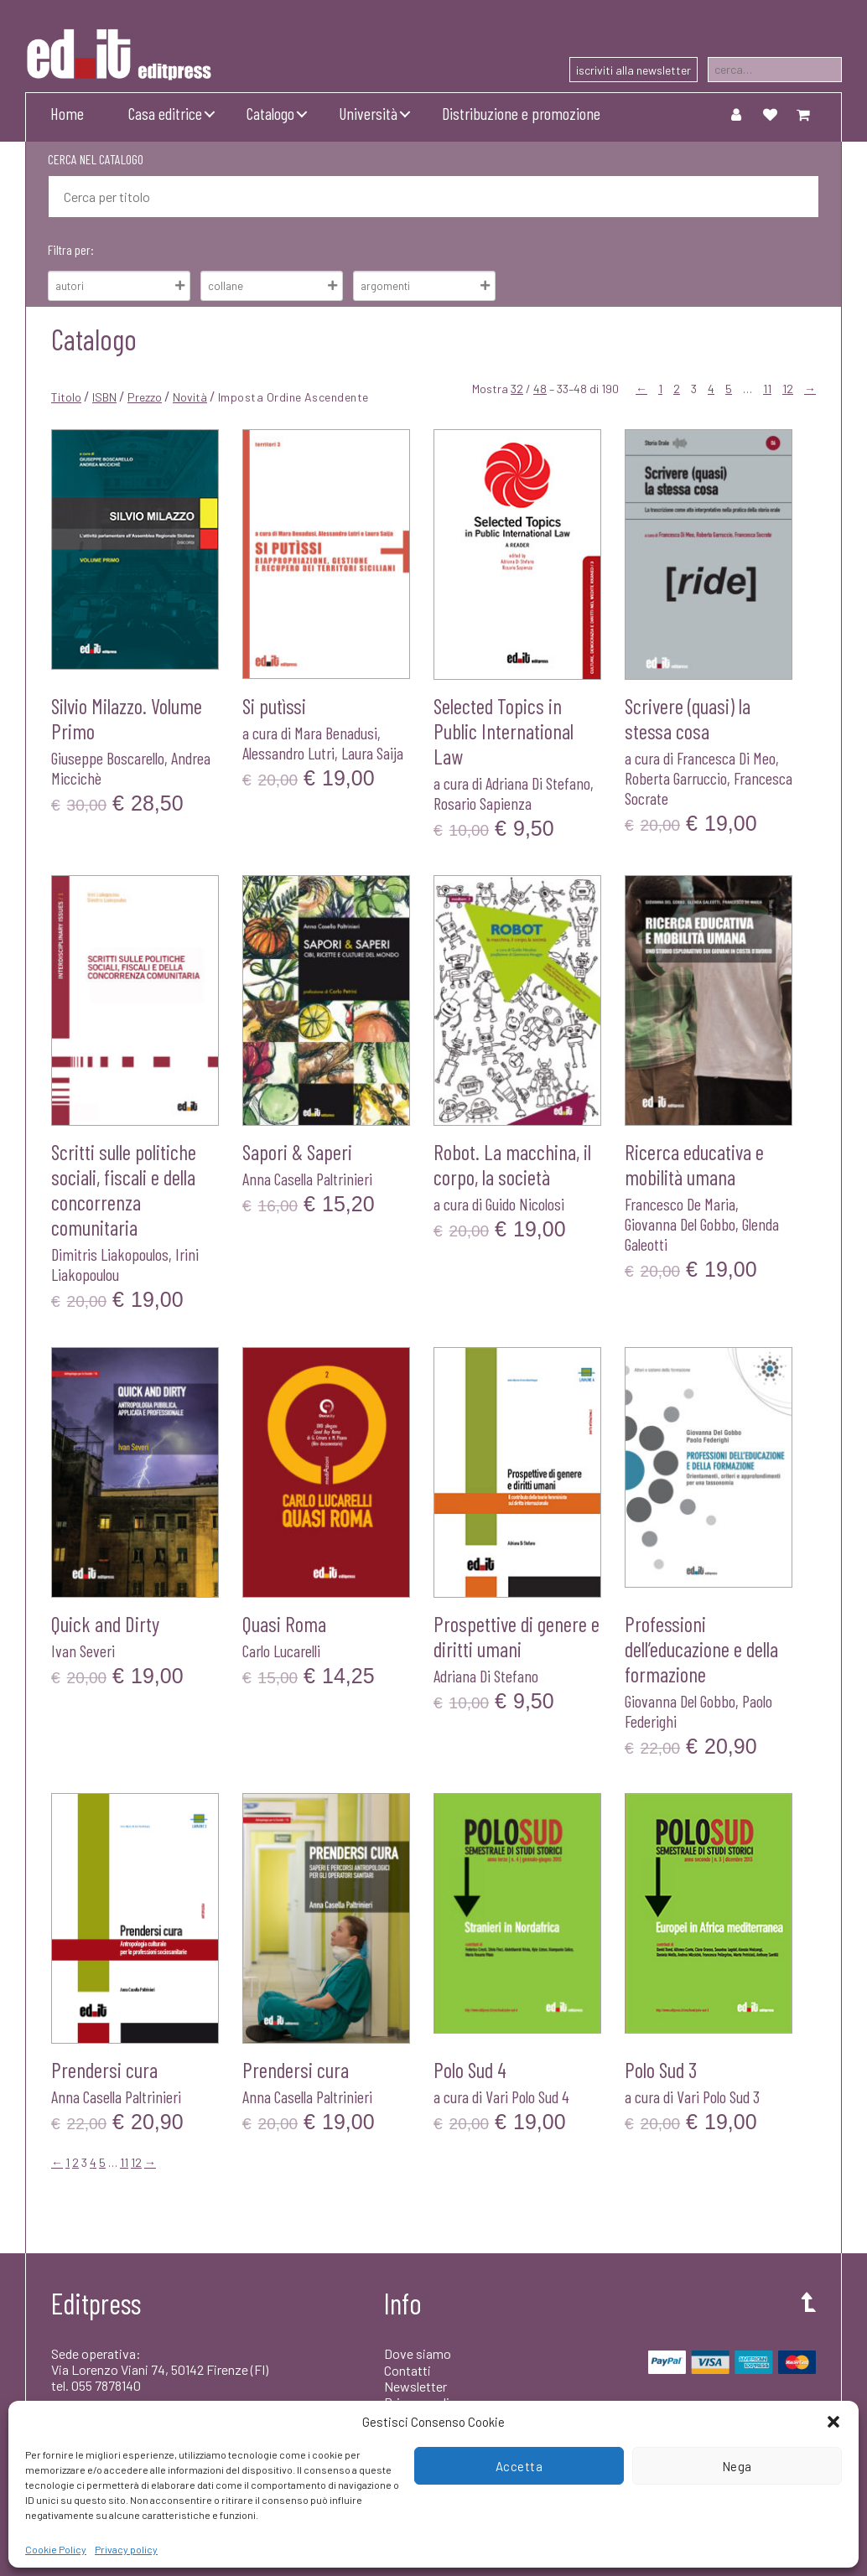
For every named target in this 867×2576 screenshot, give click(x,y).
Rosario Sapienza (483, 803)
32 (517, 388)
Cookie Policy (55, 2549)
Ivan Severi (83, 1650)
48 (540, 388)
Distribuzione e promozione (521, 113)
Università (368, 113)
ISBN (104, 397)
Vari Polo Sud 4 (527, 2096)
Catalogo (270, 113)
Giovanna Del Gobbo (680, 1224)
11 (767, 388)
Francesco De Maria (680, 1204)
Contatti (407, 2370)
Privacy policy (126, 2549)
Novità (190, 397)
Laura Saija (372, 753)
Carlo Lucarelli (281, 1650)
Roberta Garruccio (676, 778)
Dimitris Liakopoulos (110, 1254)
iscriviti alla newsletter (633, 70)
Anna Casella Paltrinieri (307, 1179)
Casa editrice (165, 113)
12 (787, 388)
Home (67, 113)
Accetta (519, 2466)
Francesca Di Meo (726, 758)
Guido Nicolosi (524, 1204)
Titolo (66, 397)
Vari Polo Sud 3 (718, 2096)
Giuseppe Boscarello (107, 758)
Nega (737, 2466)
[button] (833, 2421)
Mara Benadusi (335, 733)
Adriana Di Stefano (537, 783)
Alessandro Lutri (288, 753)
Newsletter (415, 2386)
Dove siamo (417, 2353)
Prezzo (144, 397)
